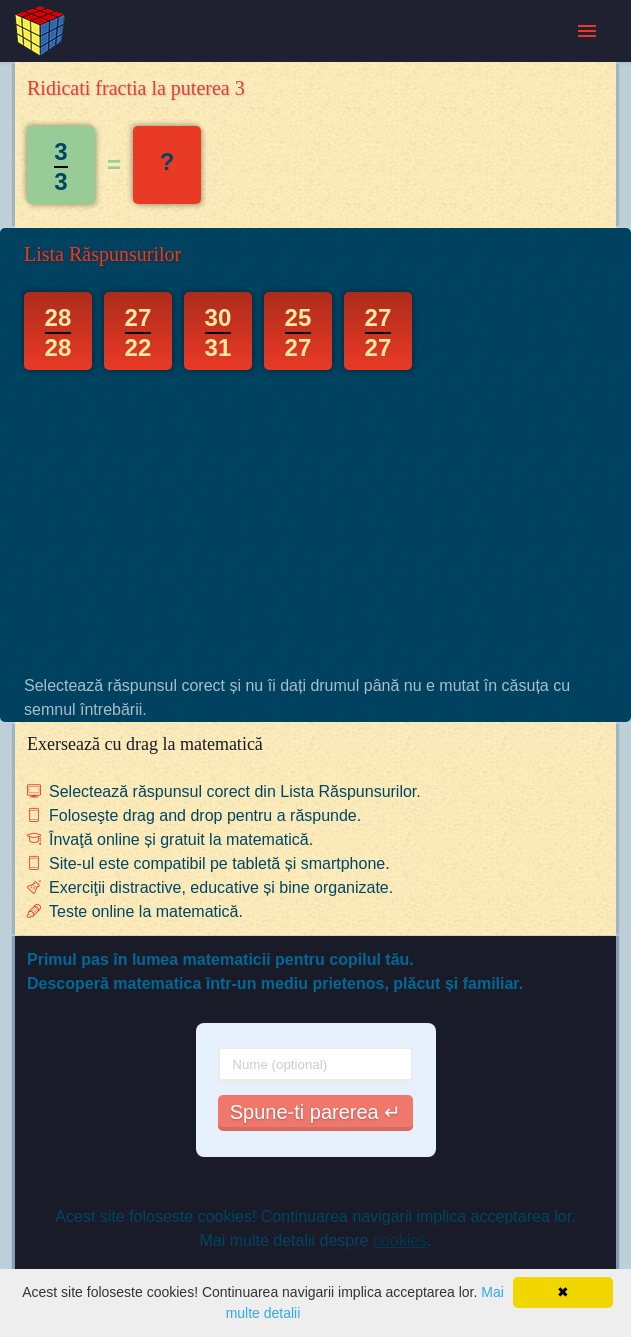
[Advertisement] (315, 522)
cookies (400, 1240)
